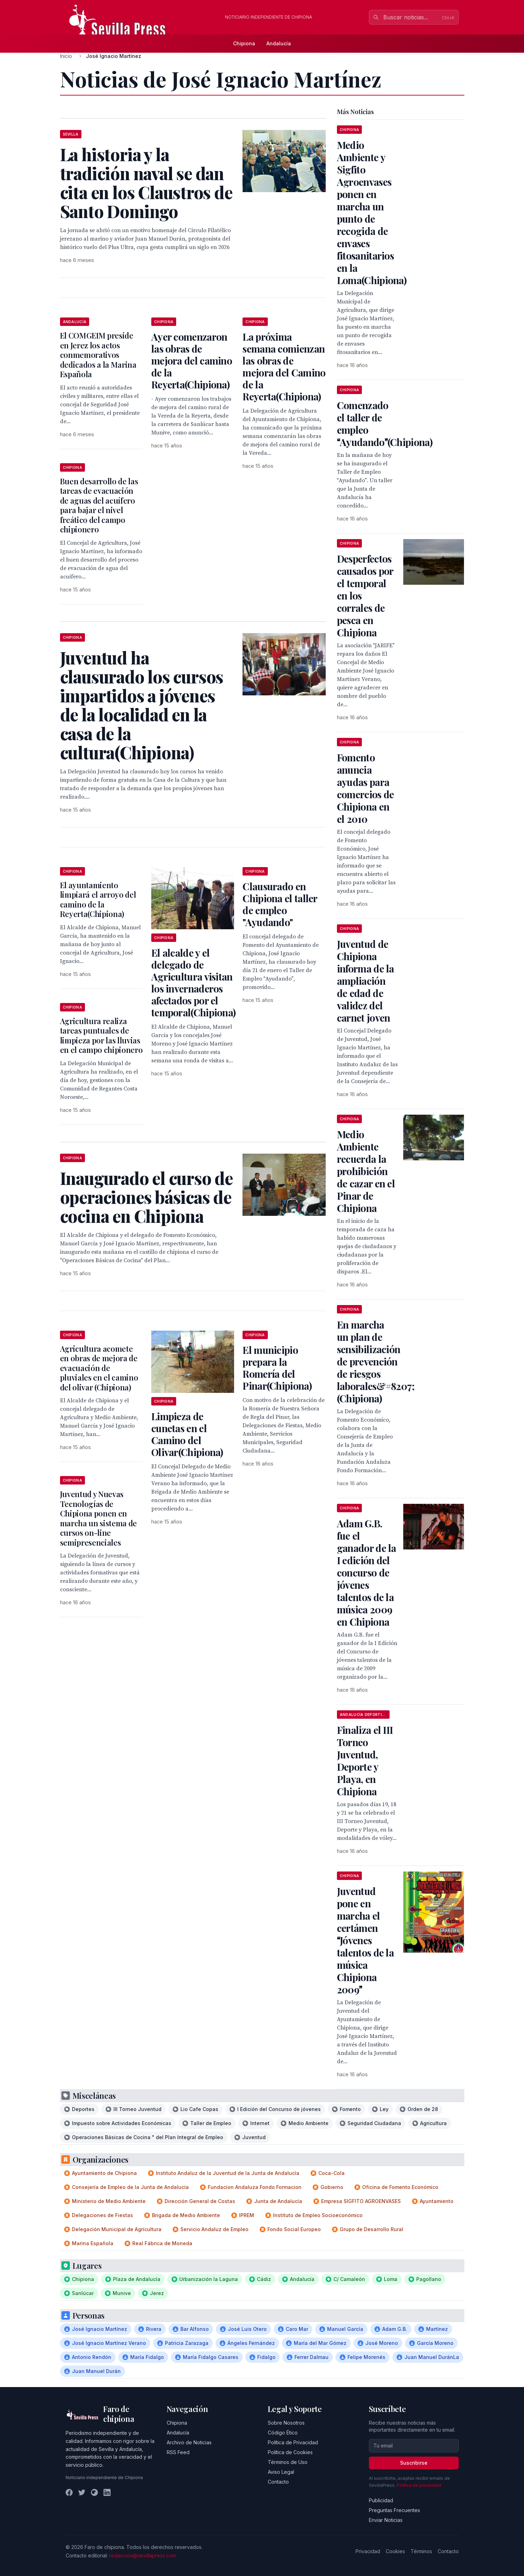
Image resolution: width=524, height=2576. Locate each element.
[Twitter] (81, 2492)
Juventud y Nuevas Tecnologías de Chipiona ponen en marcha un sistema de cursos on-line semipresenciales (98, 1518)
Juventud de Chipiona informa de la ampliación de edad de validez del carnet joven (365, 980)
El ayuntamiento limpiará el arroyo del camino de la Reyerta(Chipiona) (98, 899)
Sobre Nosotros (286, 2423)
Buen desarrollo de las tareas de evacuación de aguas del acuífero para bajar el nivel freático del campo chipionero (99, 505)
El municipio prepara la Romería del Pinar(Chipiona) (277, 1367)
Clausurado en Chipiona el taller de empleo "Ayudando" (280, 904)
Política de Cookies (290, 2452)
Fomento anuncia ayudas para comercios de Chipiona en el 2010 (365, 788)
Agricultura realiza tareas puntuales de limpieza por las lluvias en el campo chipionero (101, 1035)
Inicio (66, 56)
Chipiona (244, 43)
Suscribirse (413, 2463)
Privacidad (368, 2551)
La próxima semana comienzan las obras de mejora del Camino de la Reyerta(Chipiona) (284, 366)
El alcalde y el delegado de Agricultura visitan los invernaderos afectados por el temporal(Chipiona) (193, 982)
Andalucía (278, 43)
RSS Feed (178, 2452)
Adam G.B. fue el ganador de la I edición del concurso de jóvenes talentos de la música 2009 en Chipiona (366, 1572)
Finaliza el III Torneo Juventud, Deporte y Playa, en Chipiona (365, 1760)
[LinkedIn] (107, 2492)
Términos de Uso (287, 2462)
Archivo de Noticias (189, 2442)
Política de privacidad (419, 2485)
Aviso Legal (281, 2472)
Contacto (278, 2482)
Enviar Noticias (386, 2520)
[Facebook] (69, 2492)
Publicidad (381, 2500)
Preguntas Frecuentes (394, 2510)
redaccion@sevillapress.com (142, 2555)
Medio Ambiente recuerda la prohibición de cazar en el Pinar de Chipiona (366, 1171)
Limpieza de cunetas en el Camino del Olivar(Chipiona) (187, 1434)
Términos (421, 2551)
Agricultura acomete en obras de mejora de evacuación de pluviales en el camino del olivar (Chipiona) (99, 1367)
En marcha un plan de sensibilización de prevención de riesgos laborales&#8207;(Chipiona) (376, 1361)
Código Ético (283, 2433)
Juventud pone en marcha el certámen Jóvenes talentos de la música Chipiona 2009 (365, 1940)
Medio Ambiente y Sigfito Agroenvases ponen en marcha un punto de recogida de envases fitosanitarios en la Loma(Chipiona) (371, 212)
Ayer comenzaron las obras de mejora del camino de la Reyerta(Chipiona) (191, 360)
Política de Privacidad (293, 2442)
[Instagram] (94, 2492)
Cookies (395, 2551)
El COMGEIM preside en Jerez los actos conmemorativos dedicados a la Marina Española (98, 354)
